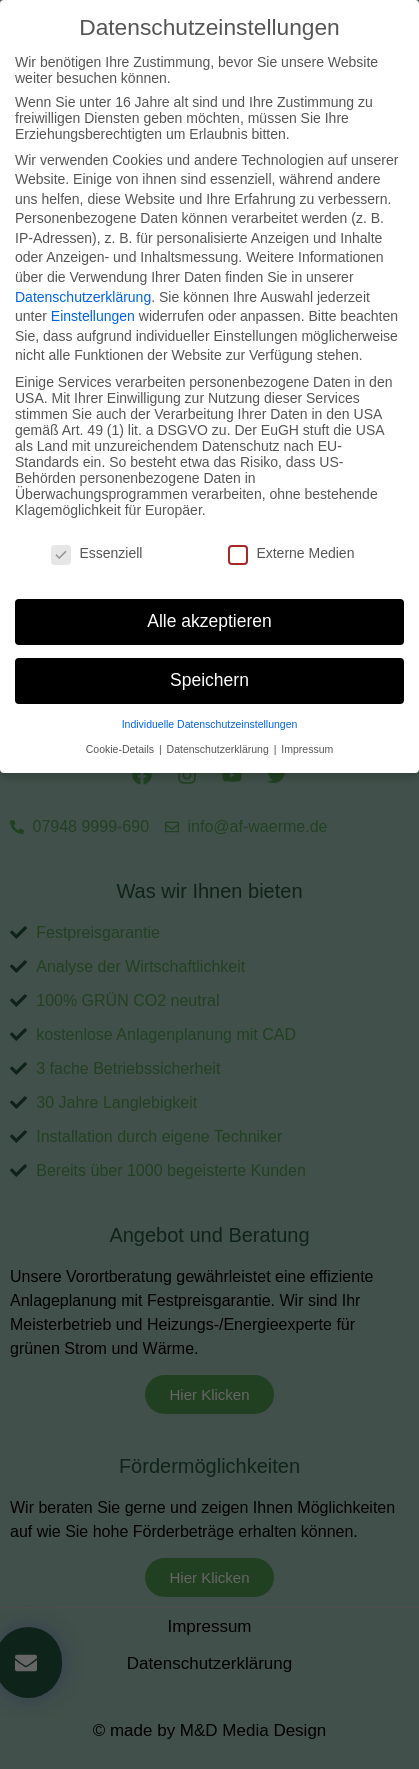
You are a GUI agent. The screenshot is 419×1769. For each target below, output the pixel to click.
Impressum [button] (307, 726)
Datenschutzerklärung (83, 274)
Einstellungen (93, 294)
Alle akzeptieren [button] (209, 599)
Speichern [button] (209, 658)
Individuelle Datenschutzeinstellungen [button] (210, 702)
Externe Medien (291, 530)
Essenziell (96, 530)
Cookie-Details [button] (121, 726)
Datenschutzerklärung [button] (219, 726)
